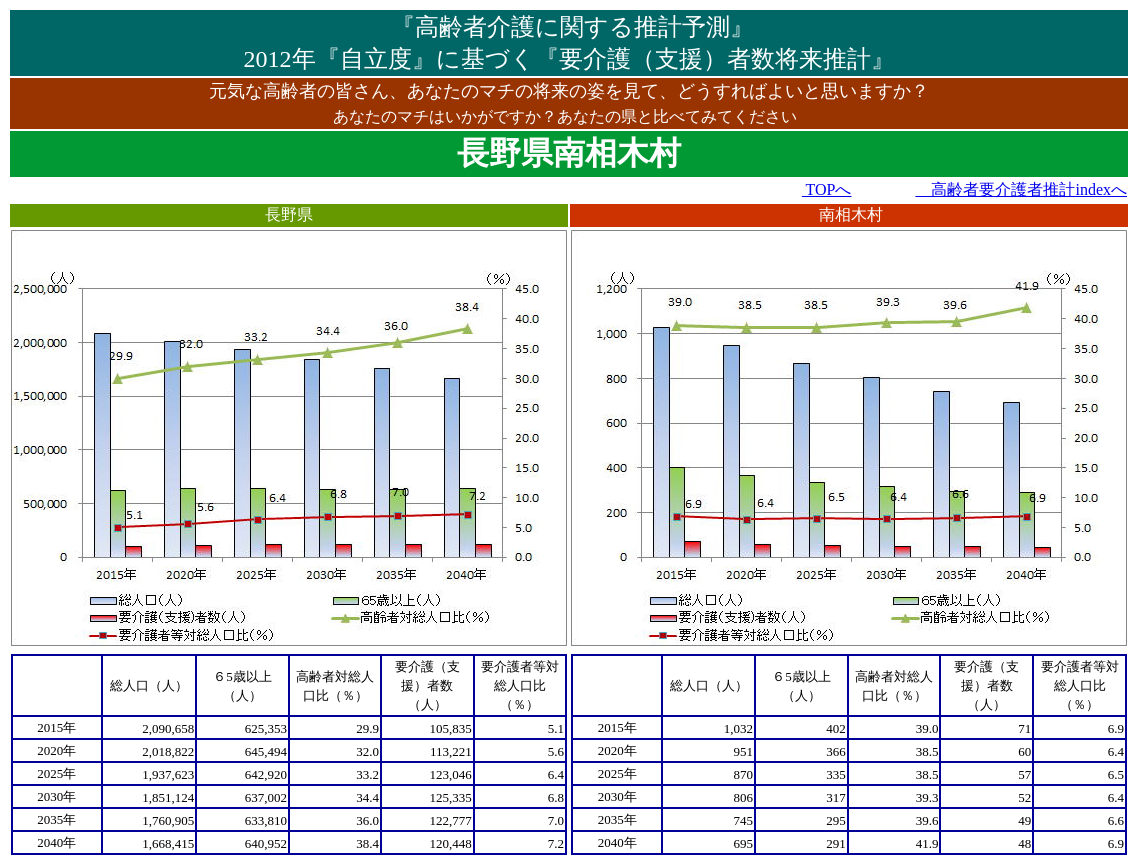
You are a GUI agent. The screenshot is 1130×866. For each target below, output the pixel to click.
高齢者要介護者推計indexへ (1021, 189)
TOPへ (827, 189)
